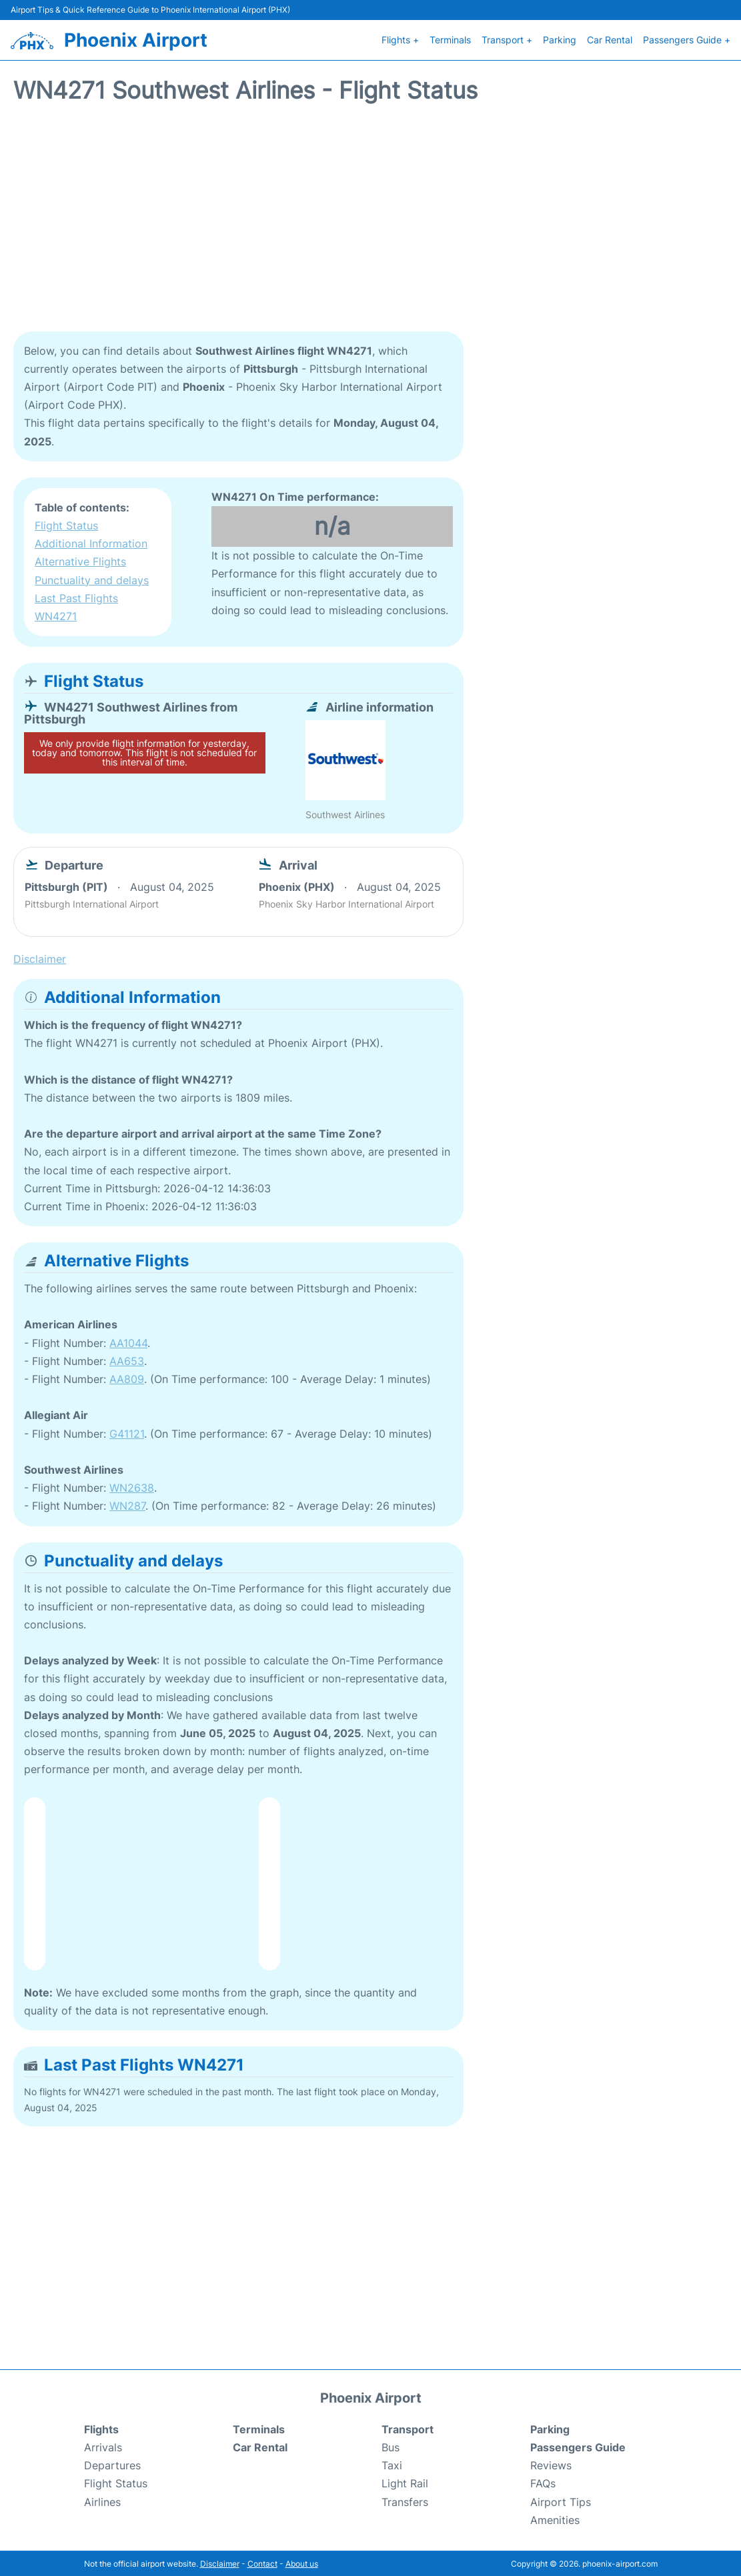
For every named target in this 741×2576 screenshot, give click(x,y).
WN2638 (131, 1486)
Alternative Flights (80, 560)
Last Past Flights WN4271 (76, 605)
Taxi (392, 2464)
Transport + (507, 39)
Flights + (400, 39)
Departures (112, 2464)
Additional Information (91, 542)
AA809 (126, 1377)
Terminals (450, 39)
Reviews (551, 2464)
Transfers (405, 2500)
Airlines (102, 2500)
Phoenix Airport (135, 39)
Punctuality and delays (92, 578)
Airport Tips (560, 2500)
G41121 (126, 1432)
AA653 (126, 1359)
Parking (559, 39)
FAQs (543, 2482)
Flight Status (66, 524)
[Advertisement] (370, 223)
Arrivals (103, 2446)
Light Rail (405, 2482)
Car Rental (609, 39)
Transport (408, 2428)
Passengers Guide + (686, 39)
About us (301, 2562)
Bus (391, 2446)
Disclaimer (219, 2562)
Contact (262, 2562)
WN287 (127, 1504)
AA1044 (128, 1341)
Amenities (555, 2518)
